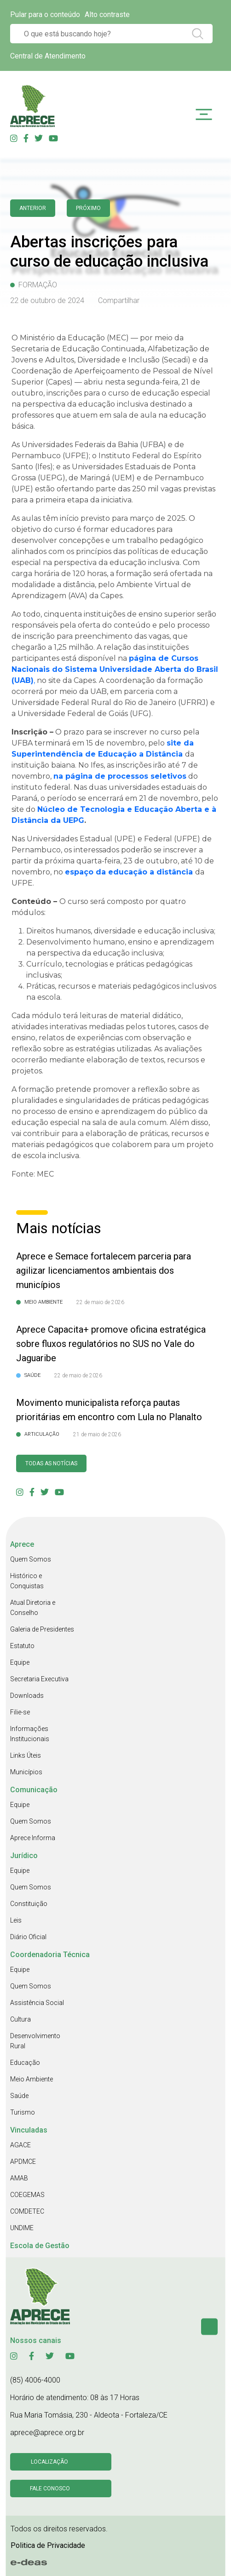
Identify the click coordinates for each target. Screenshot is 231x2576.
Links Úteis (25, 1755)
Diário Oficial (28, 1937)
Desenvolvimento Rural (35, 2041)
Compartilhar (118, 300)
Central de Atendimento (48, 56)
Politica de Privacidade (48, 2545)
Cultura (20, 2019)
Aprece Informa (32, 1838)
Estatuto (22, 1645)
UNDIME (22, 2228)
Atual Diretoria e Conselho (32, 1607)
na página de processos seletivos (119, 776)
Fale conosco (50, 2488)
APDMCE (23, 2161)
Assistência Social (37, 2002)
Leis (16, 1920)
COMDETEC (27, 2211)
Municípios (26, 1772)
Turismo (22, 2112)
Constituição (28, 1903)
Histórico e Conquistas (27, 1581)
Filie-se (20, 1712)
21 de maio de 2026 (97, 1434)
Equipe (19, 1662)
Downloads (27, 1695)
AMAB (19, 2178)
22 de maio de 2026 (100, 1302)
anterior (32, 208)
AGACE (20, 2145)
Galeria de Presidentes (42, 1629)
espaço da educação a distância (129, 872)
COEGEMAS (27, 2194)
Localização (49, 2462)
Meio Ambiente (31, 2079)
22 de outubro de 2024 (47, 300)
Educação (25, 2062)
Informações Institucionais (29, 1734)
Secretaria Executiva (39, 1679)
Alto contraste (107, 14)
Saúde (19, 2095)
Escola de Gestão (39, 2245)
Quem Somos (30, 1559)
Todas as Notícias (51, 1463)
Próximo (88, 208)
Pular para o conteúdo (45, 14)
